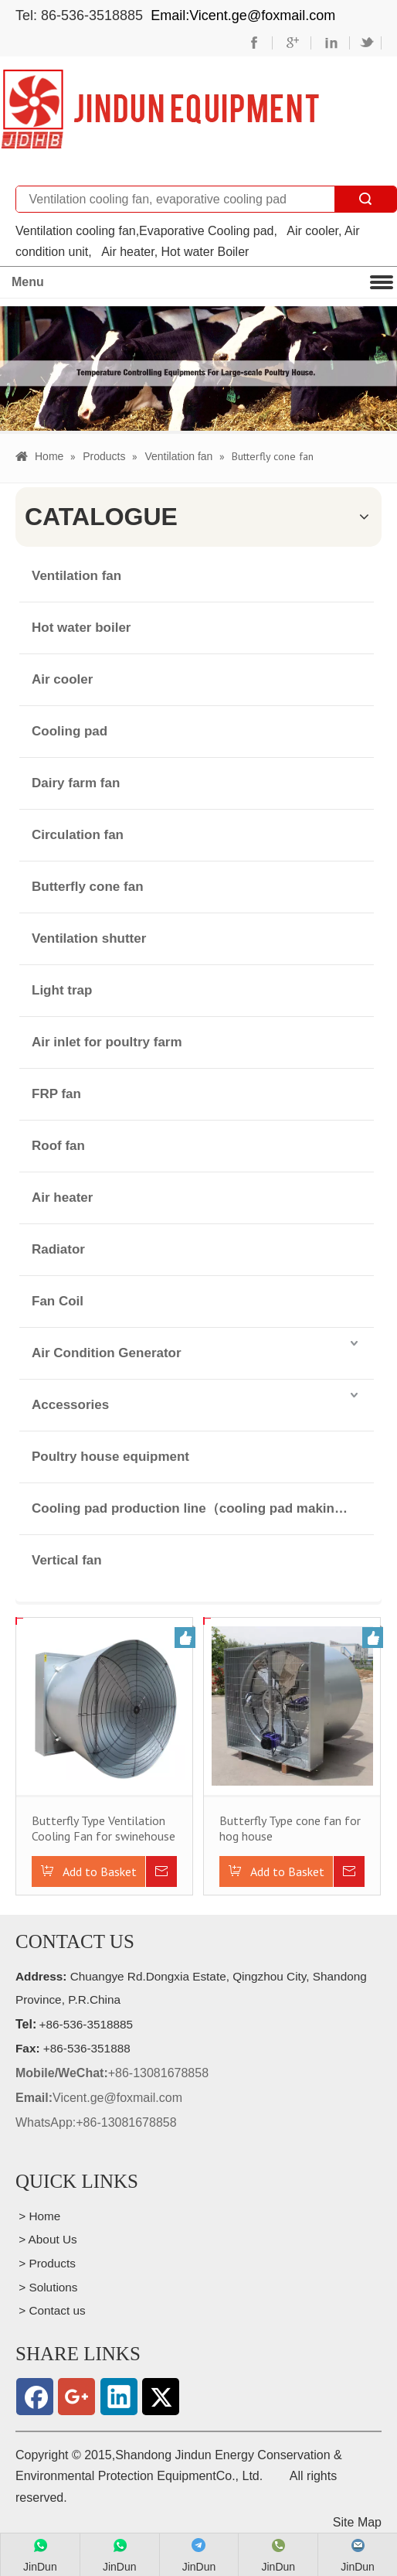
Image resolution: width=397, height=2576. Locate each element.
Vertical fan (67, 1559)
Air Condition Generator (107, 1352)
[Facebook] (34, 2396)
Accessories (70, 1404)
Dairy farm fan (76, 782)
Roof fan (58, 1145)
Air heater (62, 1196)
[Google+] (76, 2396)
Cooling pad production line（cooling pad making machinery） (203, 1507)
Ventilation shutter (89, 937)
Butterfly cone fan (88, 886)
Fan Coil (57, 1300)
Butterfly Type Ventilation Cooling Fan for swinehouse (103, 1827)
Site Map (357, 2521)
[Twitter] (160, 2396)
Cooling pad (69, 730)
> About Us (46, 2239)
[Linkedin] (118, 2396)
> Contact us (50, 2310)
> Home (37, 2215)
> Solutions (46, 2286)
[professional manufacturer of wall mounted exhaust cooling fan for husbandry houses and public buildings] (159, 109)
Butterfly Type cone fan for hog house (290, 1827)
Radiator (58, 1248)
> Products (45, 2263)
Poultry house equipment (110, 1455)
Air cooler (62, 678)
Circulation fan (78, 834)
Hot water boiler (81, 626)
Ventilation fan (76, 575)
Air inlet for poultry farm (107, 1041)
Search (365, 199)
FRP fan (56, 1093)
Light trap (62, 989)
